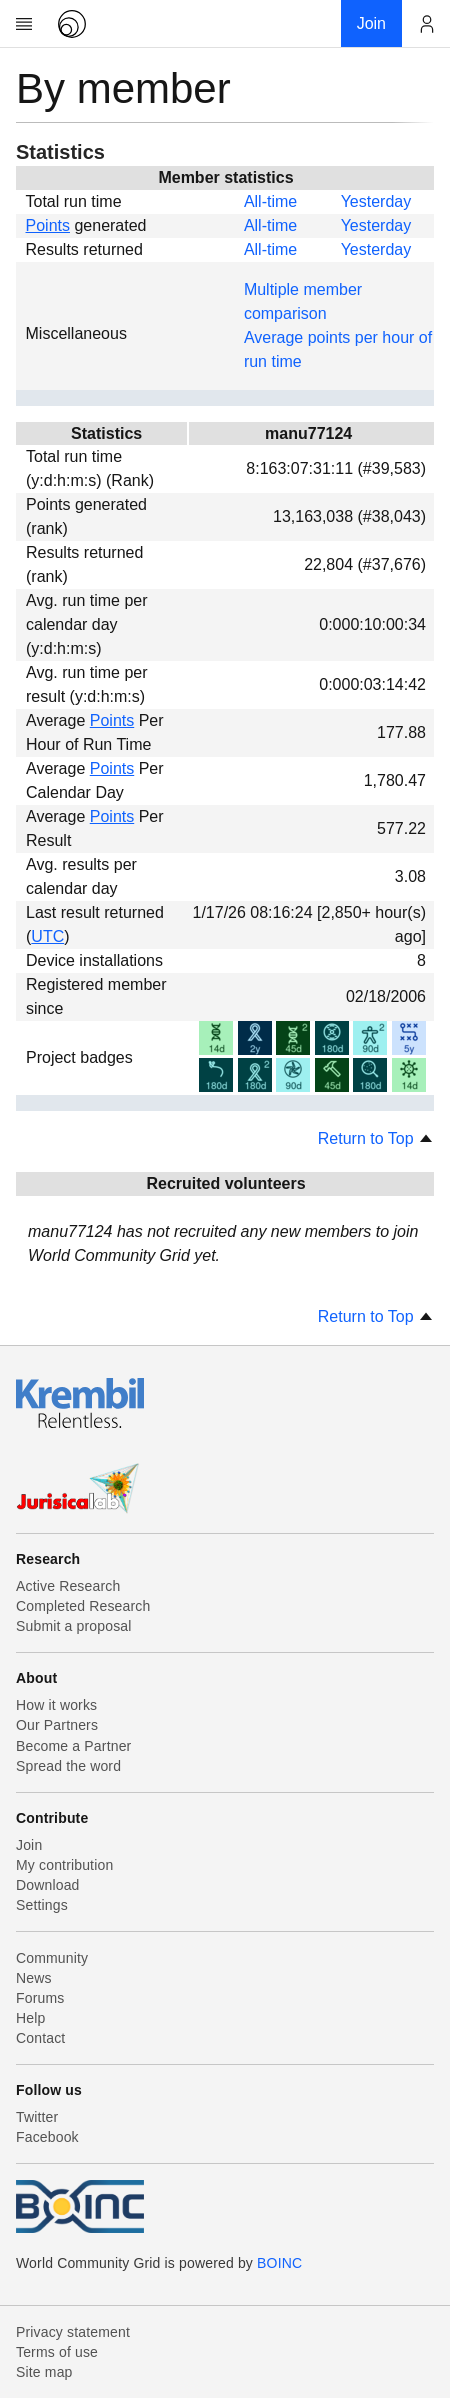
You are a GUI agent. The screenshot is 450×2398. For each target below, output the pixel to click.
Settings (42, 1905)
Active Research (68, 1586)
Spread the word (68, 1766)
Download (48, 1885)
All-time (270, 201)
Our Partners (57, 1725)
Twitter (37, 2117)
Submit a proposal (74, 1626)
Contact (40, 2038)
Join (29, 1845)
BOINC (279, 2263)
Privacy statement (73, 2332)
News (34, 1978)
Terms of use (57, 2352)
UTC (47, 936)
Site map (44, 2372)
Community (52, 1958)
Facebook (47, 2137)
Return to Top (376, 1138)
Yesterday (376, 201)
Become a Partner (73, 1746)
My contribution (64, 1865)
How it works (56, 1705)
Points (48, 225)
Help (30, 2018)
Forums (40, 1998)
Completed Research (83, 1606)
